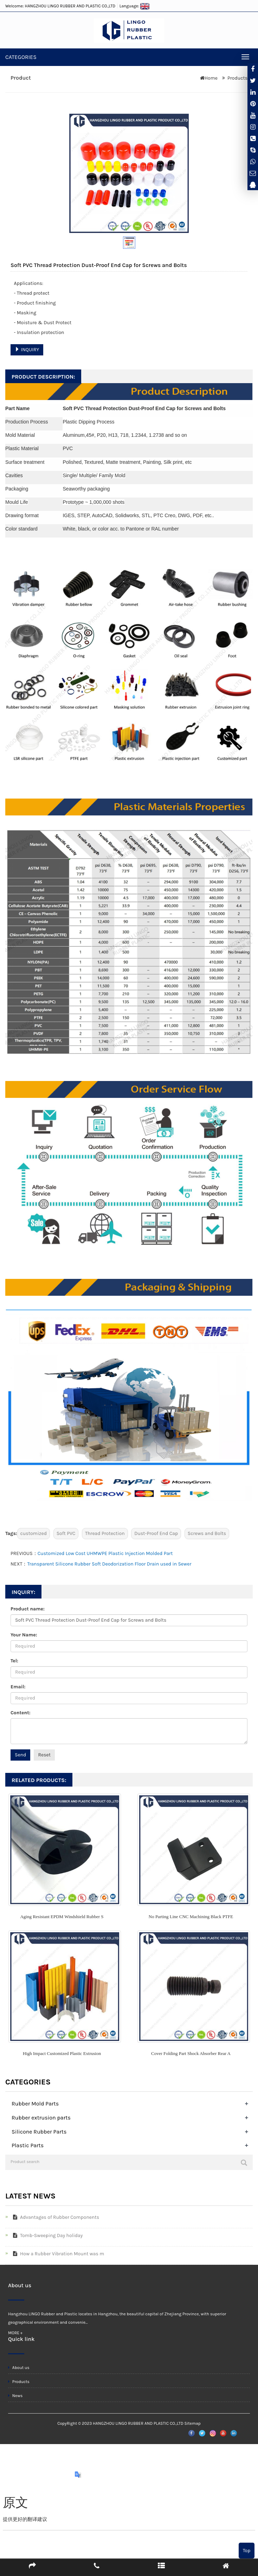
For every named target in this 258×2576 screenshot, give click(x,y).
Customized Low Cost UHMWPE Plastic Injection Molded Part (105, 1553)
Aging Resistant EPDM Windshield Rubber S (61, 1916)
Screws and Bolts (207, 1533)
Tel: (14, 1661)
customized (33, 1533)
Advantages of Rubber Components (54, 2217)
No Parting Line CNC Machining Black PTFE (191, 1916)
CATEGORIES (21, 57)
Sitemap (192, 2423)
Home (211, 78)
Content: (20, 1713)
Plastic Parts (28, 2145)
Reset (44, 1755)
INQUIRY (27, 350)
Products (237, 78)
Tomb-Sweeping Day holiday (46, 2235)
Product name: (28, 1609)
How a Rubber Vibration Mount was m (57, 2254)
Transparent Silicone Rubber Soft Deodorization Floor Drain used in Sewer (109, 1564)
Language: (135, 6)
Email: (18, 1687)
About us (19, 2367)
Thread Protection (105, 1533)
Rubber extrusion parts (41, 2117)
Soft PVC (66, 1533)
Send (20, 1755)
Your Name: (24, 1635)
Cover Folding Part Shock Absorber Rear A (191, 2053)
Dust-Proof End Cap (156, 1533)
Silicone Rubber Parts (39, 2131)
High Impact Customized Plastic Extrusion (62, 2053)
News (15, 2395)
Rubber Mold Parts (35, 2103)
